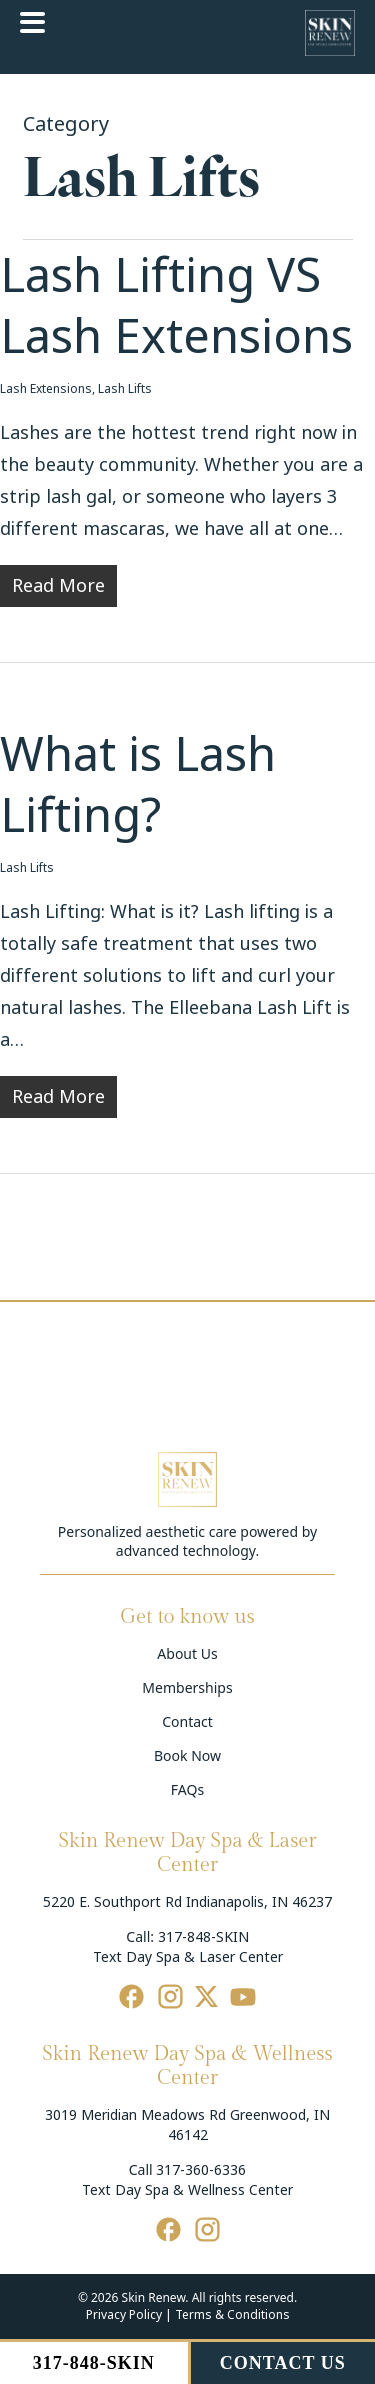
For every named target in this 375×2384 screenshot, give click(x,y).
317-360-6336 (201, 2170)
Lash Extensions (46, 389)
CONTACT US (283, 2363)
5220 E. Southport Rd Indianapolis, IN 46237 (187, 1902)
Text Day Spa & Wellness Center (187, 2190)
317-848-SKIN (203, 1937)
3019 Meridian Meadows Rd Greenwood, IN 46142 (187, 2125)
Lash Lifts (125, 389)
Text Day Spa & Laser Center (188, 1957)
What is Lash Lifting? (138, 785)
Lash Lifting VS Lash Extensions (176, 306)
